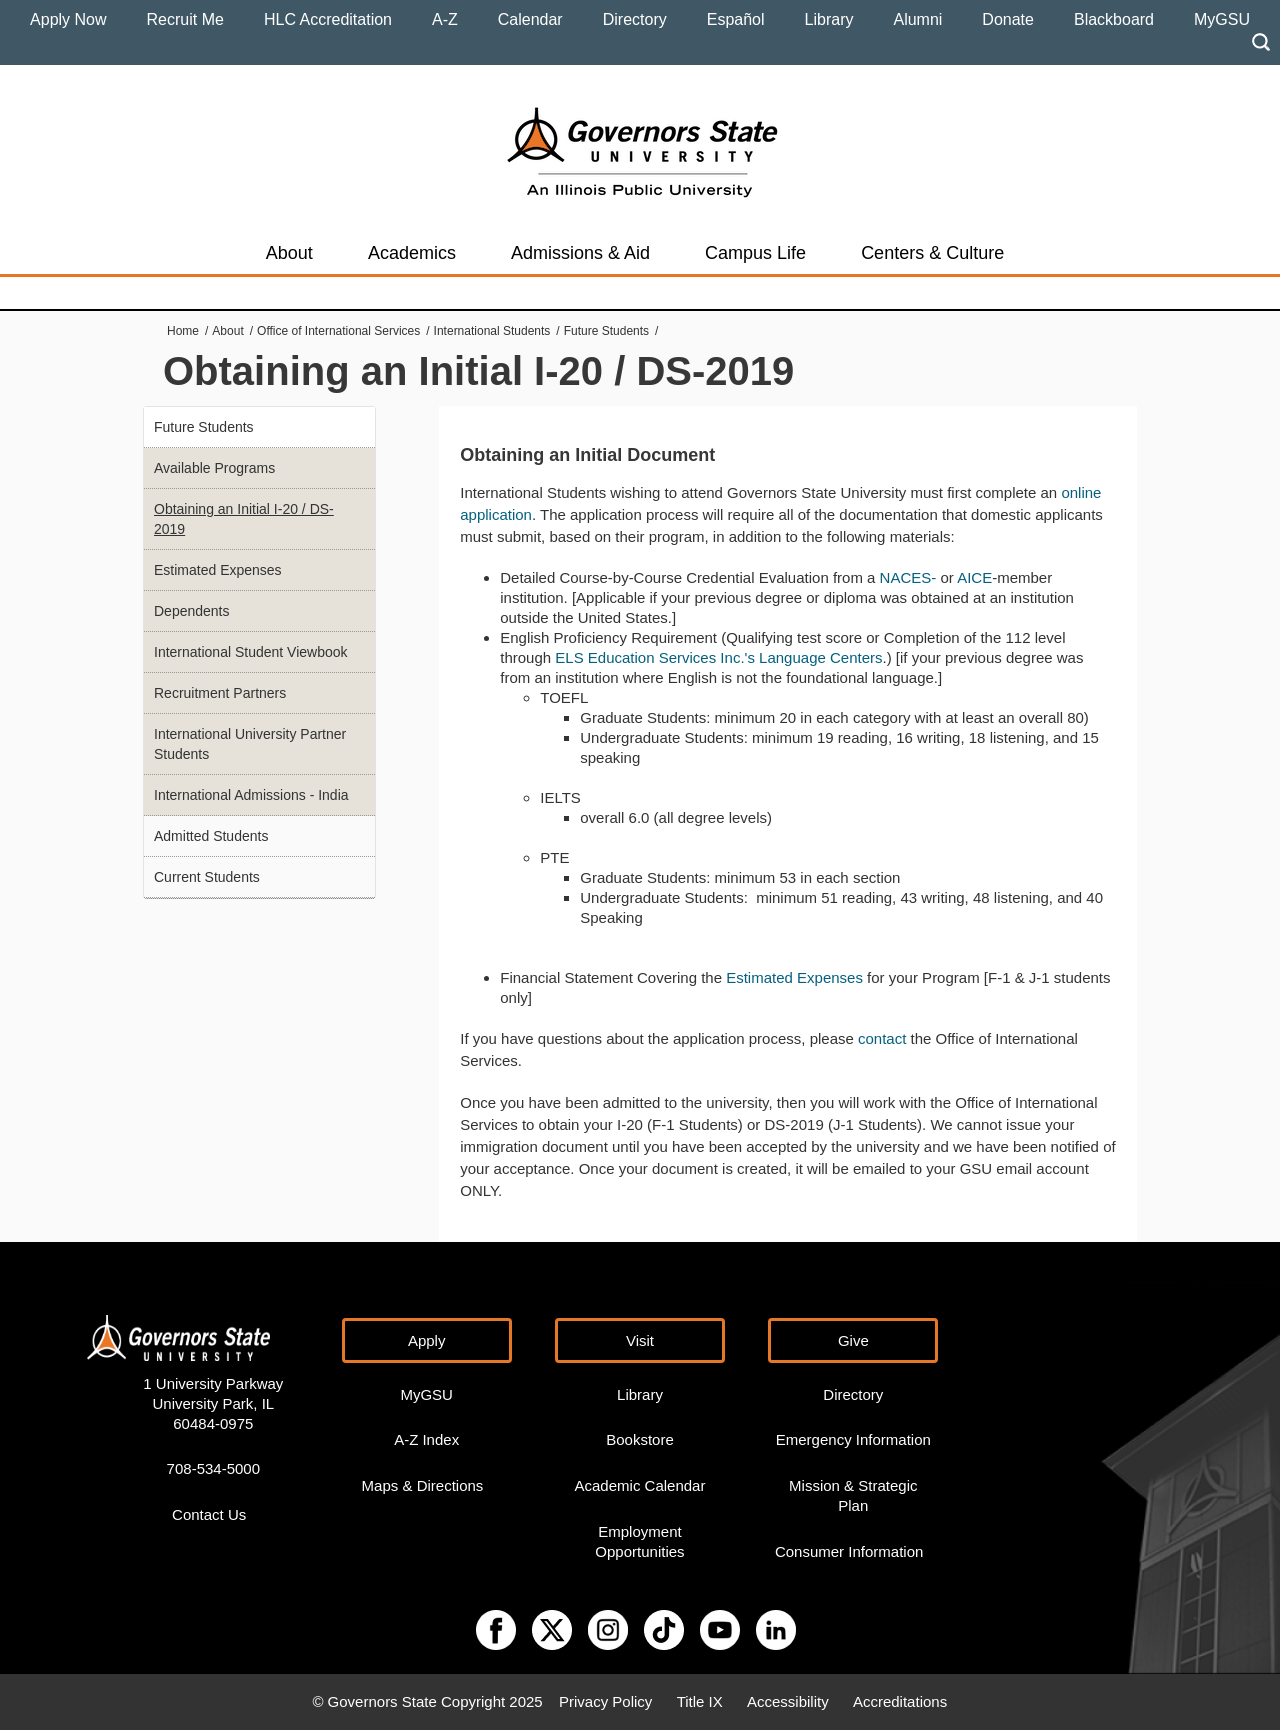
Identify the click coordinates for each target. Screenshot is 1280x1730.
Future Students (606, 331)
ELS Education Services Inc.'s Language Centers (718, 657)
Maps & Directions (423, 1485)
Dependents (192, 611)
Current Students (207, 877)
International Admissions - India (251, 795)
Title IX (700, 1701)
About (289, 253)
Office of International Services (338, 331)
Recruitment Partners (220, 693)
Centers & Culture (932, 253)
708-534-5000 (213, 1468)
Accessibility (788, 1701)
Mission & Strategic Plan (853, 1495)
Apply (427, 1340)
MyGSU (1222, 19)
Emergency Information (853, 1439)
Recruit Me (185, 19)
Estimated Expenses (794, 977)
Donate (1008, 19)
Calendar (530, 19)
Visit (640, 1340)
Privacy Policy (605, 1701)
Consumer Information (849, 1551)
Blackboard (1114, 19)
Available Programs (214, 468)
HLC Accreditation (328, 19)
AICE (974, 577)
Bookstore (640, 1439)
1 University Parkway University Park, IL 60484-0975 (213, 1403)
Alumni (917, 19)
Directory (635, 19)
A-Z (445, 19)
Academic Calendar (640, 1485)
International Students (492, 331)
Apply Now (68, 19)
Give (853, 1340)
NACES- (908, 577)
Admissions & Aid (580, 253)
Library (829, 19)
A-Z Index (426, 1439)
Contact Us (209, 1514)
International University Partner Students (250, 744)
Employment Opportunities (639, 1541)
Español (736, 19)
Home (183, 331)
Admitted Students (211, 836)
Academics (412, 253)
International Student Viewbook (251, 652)
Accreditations (900, 1701)
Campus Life (755, 253)
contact (884, 1038)
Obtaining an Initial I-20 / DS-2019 (244, 519)
